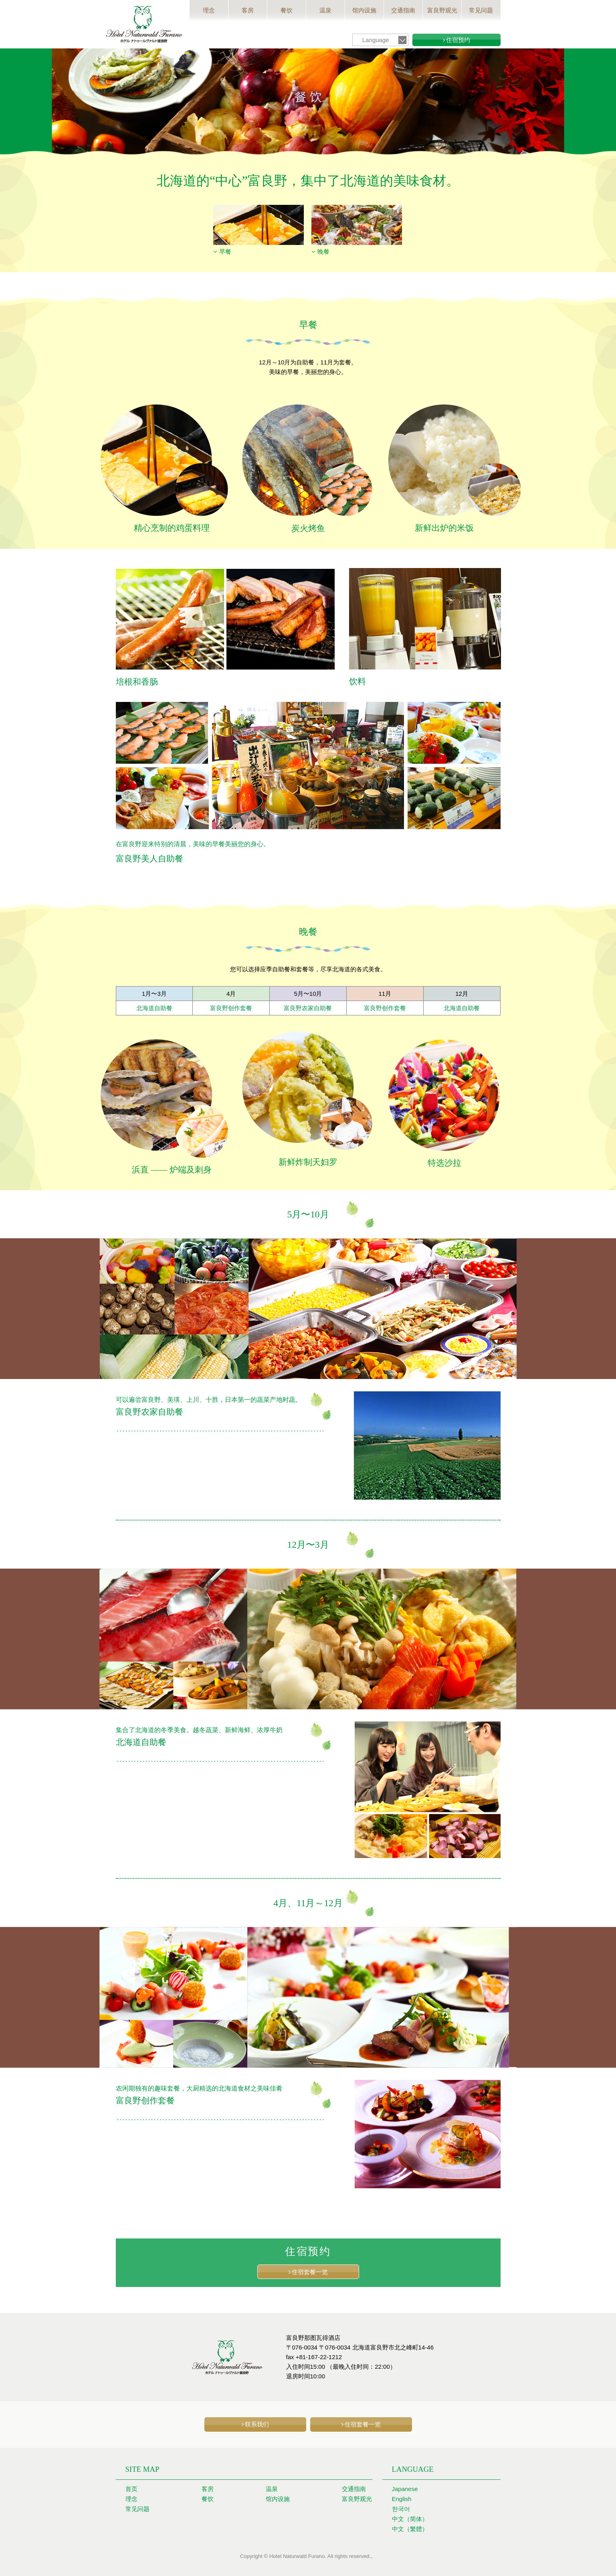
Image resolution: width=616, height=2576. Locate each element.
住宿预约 (458, 39)
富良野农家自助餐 (308, 1007)
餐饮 (287, 10)
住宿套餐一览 (310, 2272)
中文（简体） (410, 2518)
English (402, 2498)
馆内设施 (364, 10)
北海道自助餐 (154, 1007)
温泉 (325, 10)
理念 (209, 10)
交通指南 (403, 10)
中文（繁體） (410, 2528)
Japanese (405, 2488)
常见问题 (481, 10)
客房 (248, 10)
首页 (131, 2488)
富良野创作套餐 (231, 1007)
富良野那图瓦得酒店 (144, 24)
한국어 (401, 2508)
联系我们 (257, 2424)
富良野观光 (442, 10)
